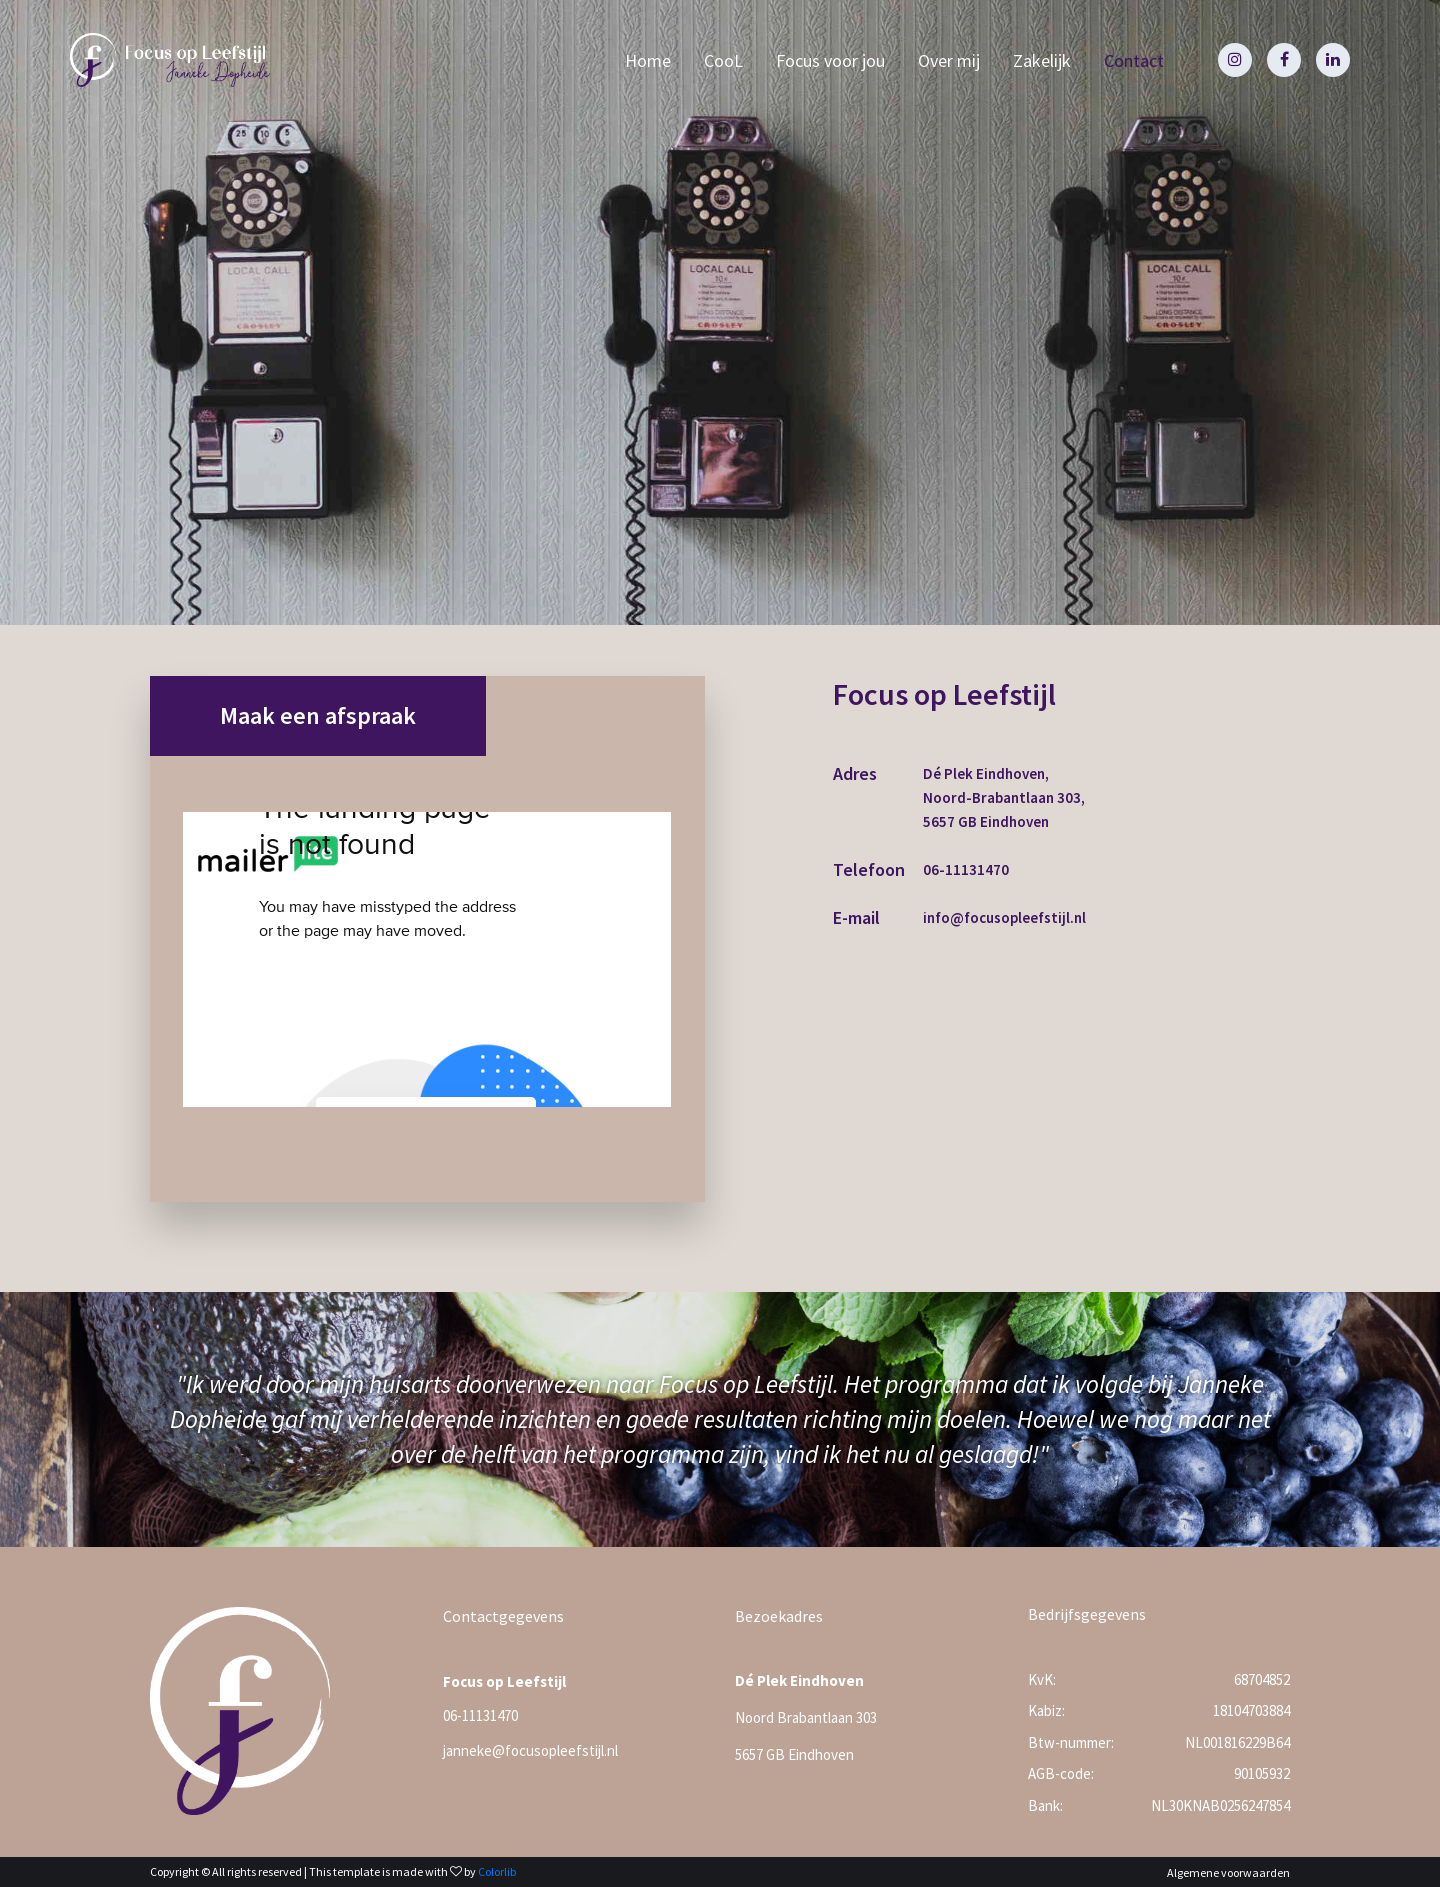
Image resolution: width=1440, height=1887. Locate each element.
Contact (1134, 60)
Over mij (949, 60)
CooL (723, 60)
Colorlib (497, 1871)
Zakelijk (1042, 60)
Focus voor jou (830, 60)
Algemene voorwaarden (1228, 1872)
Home (648, 60)
